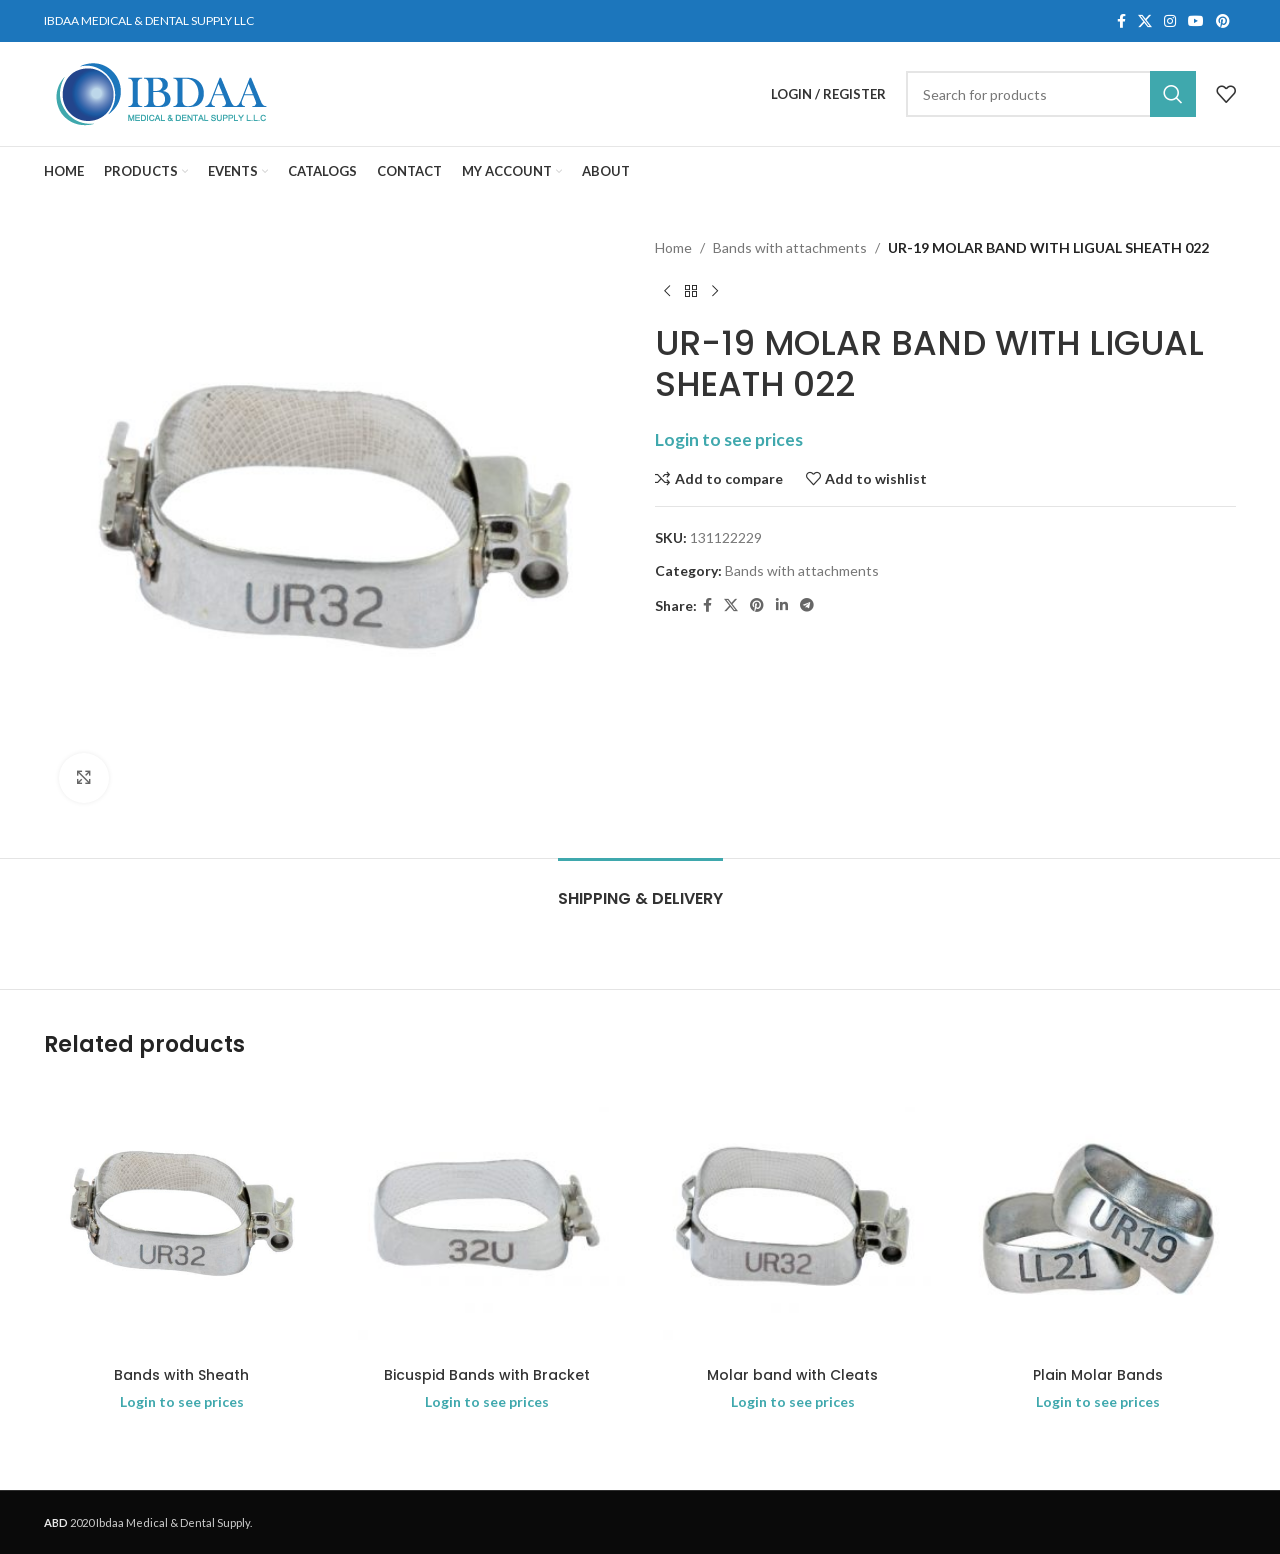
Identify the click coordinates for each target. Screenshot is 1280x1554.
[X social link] (1145, 21)
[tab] (640, 888)
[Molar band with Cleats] (793, 1219)
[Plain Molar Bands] (1099, 1219)
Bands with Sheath (181, 1375)
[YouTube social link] (1196, 21)
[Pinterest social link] (1223, 21)
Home (673, 247)
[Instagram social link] (1170, 21)
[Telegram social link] (807, 605)
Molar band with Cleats (792, 1375)
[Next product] (715, 291)
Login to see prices (729, 439)
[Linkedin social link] (782, 605)
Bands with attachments (790, 247)
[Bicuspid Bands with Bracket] (488, 1219)
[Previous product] (667, 291)
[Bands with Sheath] (182, 1219)
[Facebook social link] (1121, 21)
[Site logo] (161, 92)
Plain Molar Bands (1098, 1375)
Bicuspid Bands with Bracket (487, 1375)
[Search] (1051, 94)
